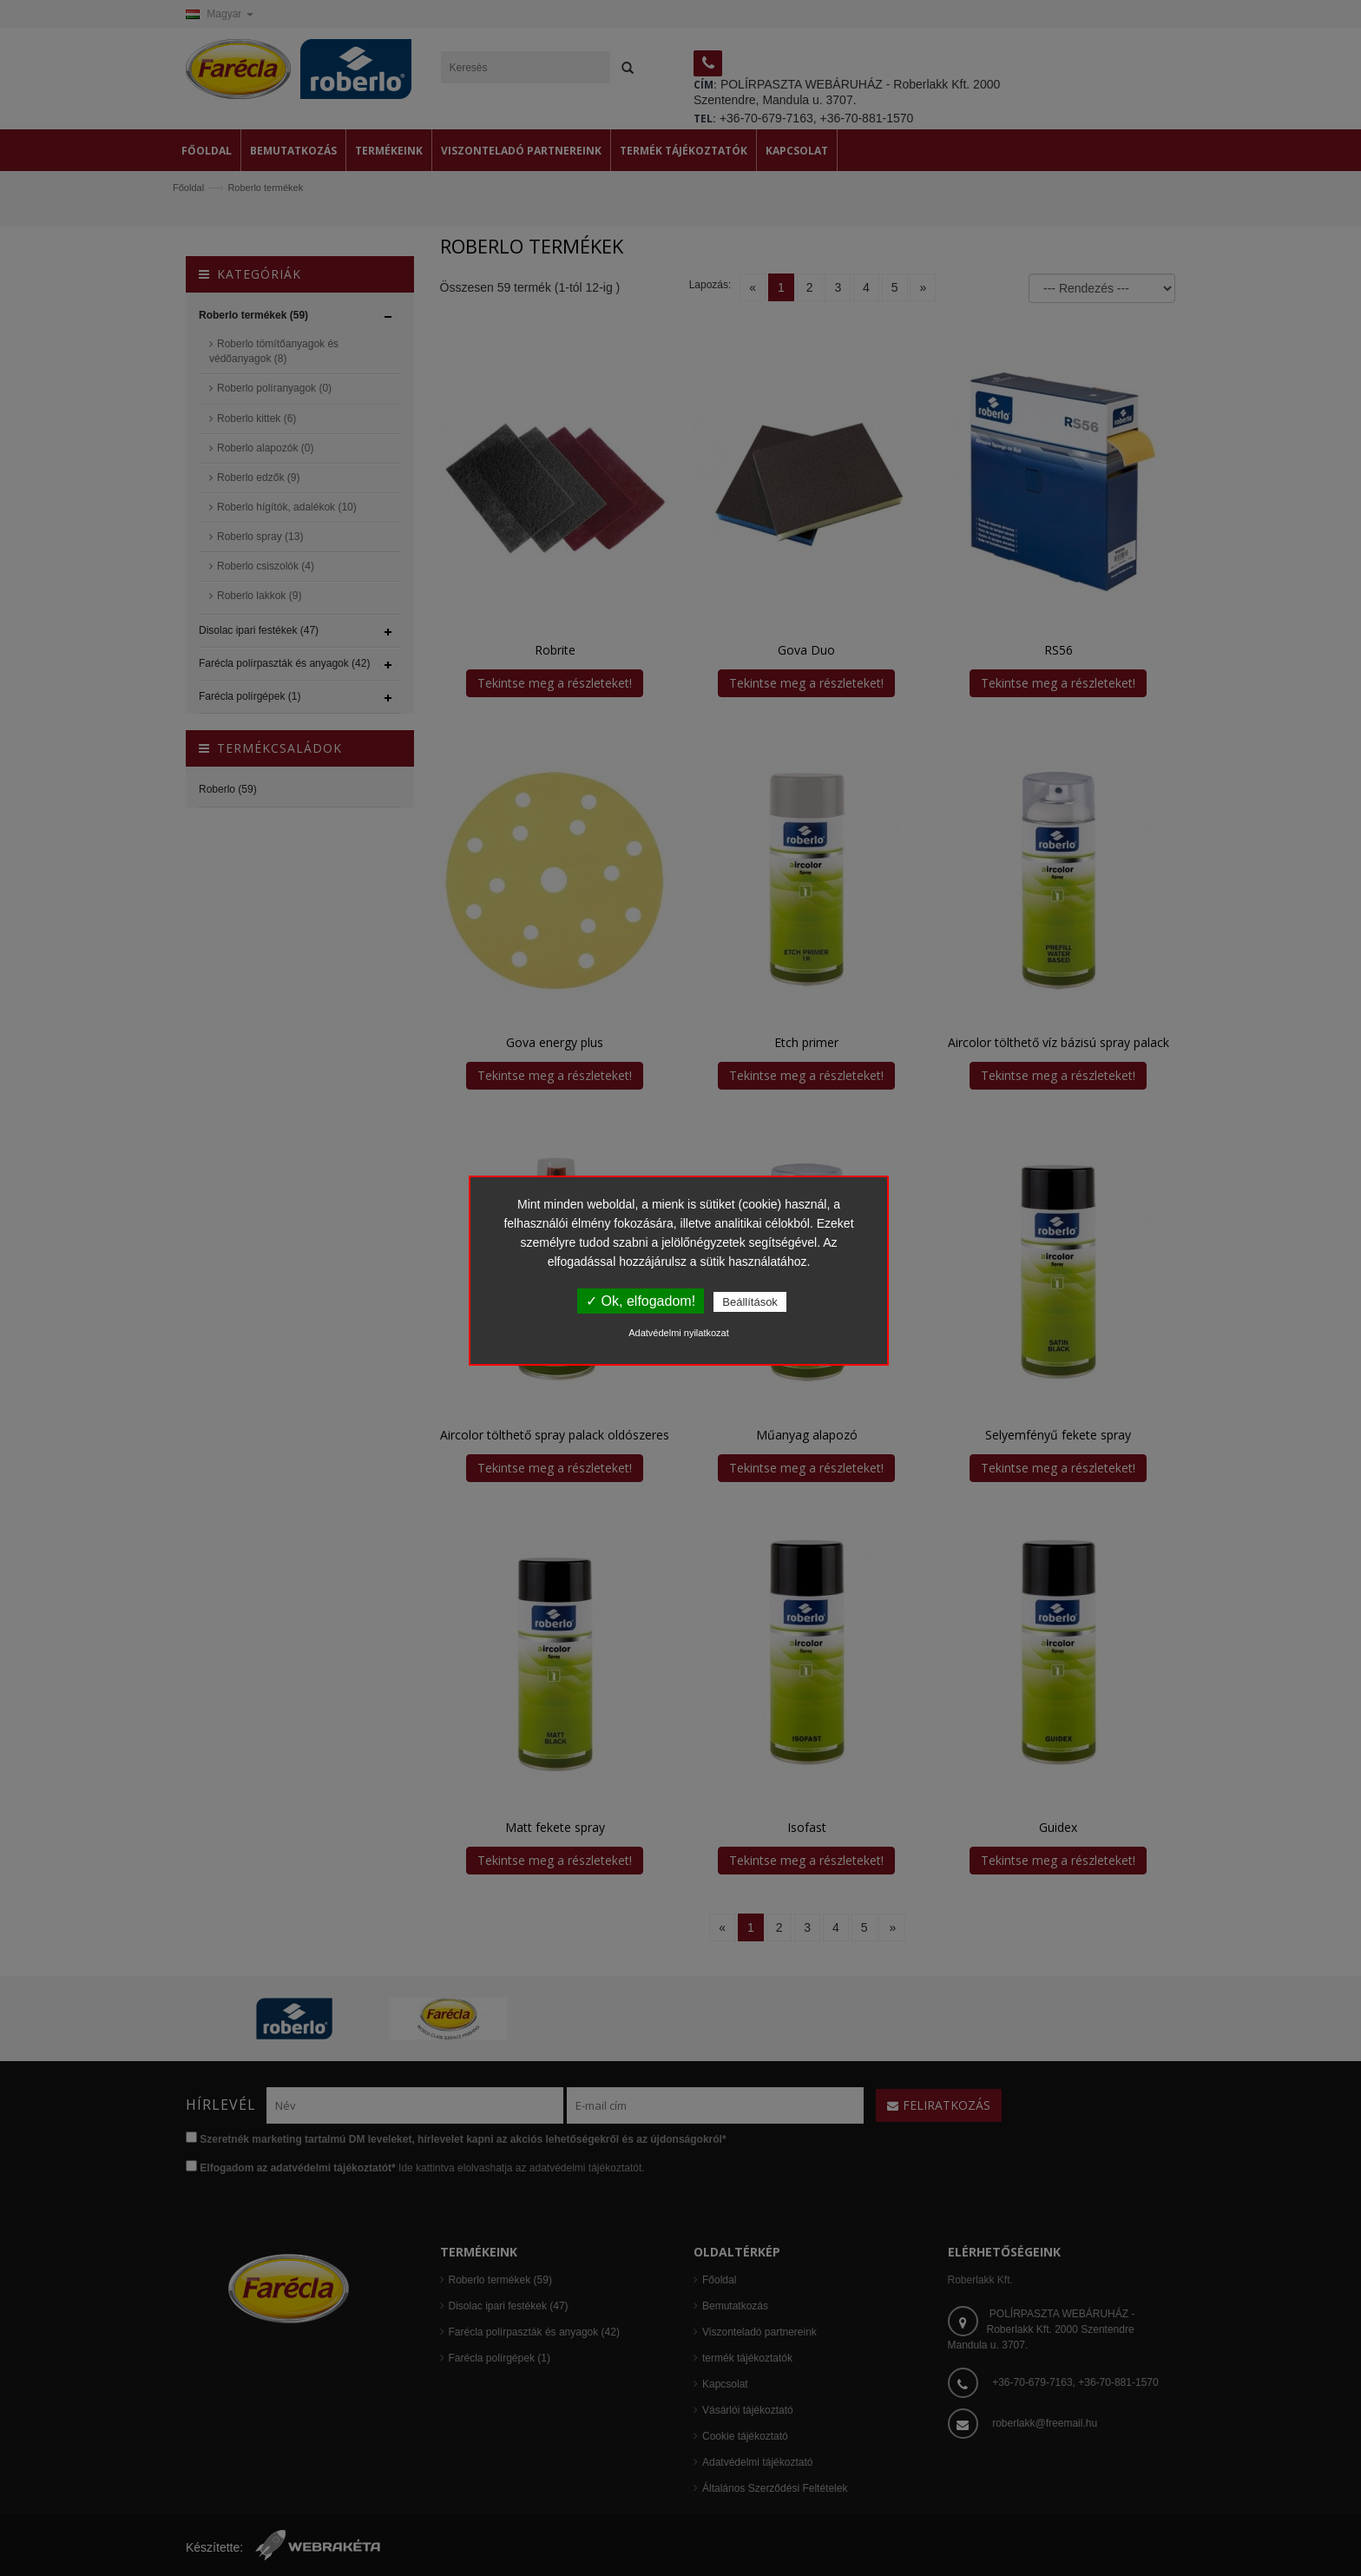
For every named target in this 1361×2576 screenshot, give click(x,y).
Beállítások (750, 1301)
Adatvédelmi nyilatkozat (678, 1333)
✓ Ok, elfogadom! (640, 1301)
